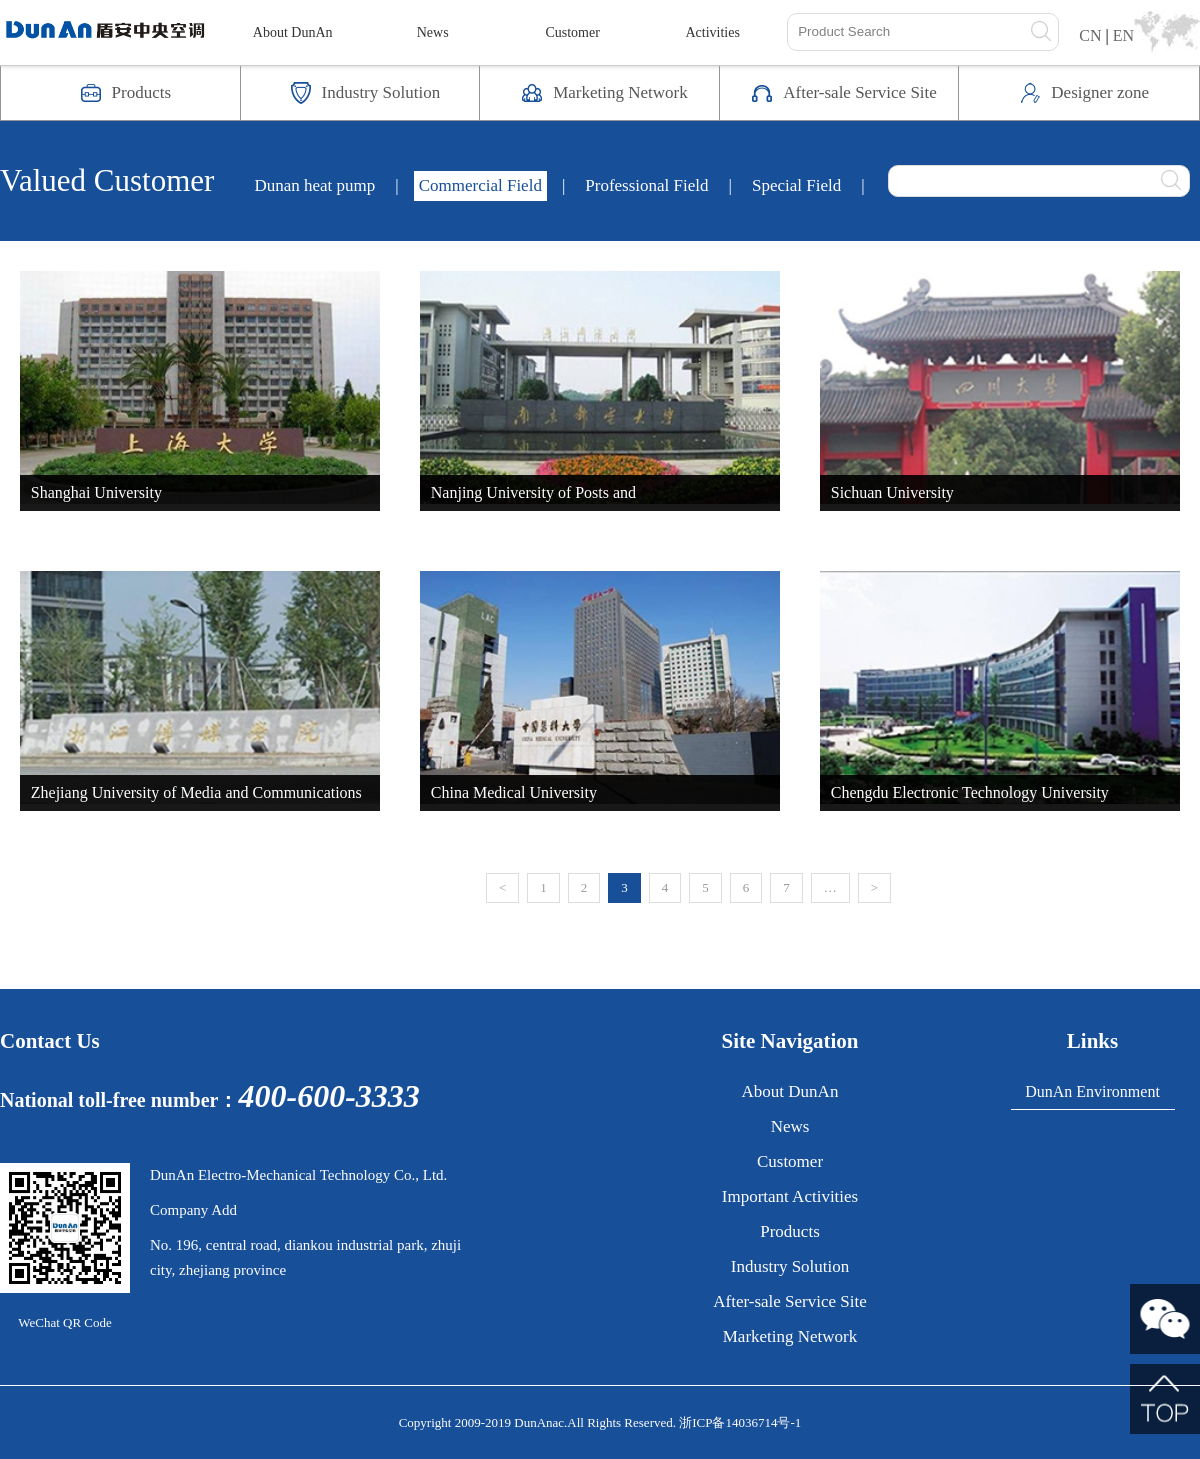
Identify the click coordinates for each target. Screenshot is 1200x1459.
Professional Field (646, 185)
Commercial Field (480, 185)
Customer (572, 32)
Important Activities (790, 1196)
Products (790, 1231)
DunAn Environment (1092, 1091)
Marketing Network (790, 1336)
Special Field (796, 185)
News (433, 32)
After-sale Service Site (790, 1301)
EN (1123, 35)
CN (1090, 35)
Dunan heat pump (314, 185)
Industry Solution (790, 1266)
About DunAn (293, 32)
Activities (712, 32)
